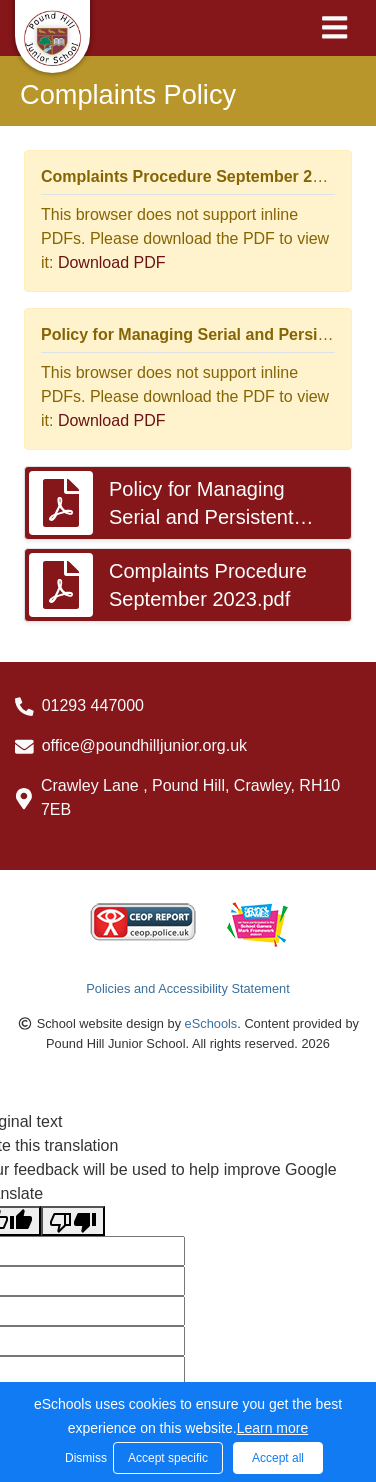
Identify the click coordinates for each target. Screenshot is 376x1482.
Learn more (273, 1428)
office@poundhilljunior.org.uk (144, 745)
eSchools (211, 1023)
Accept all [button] (278, 1458)
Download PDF (112, 262)
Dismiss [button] (84, 1458)
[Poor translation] (73, 1221)
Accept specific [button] (168, 1458)
